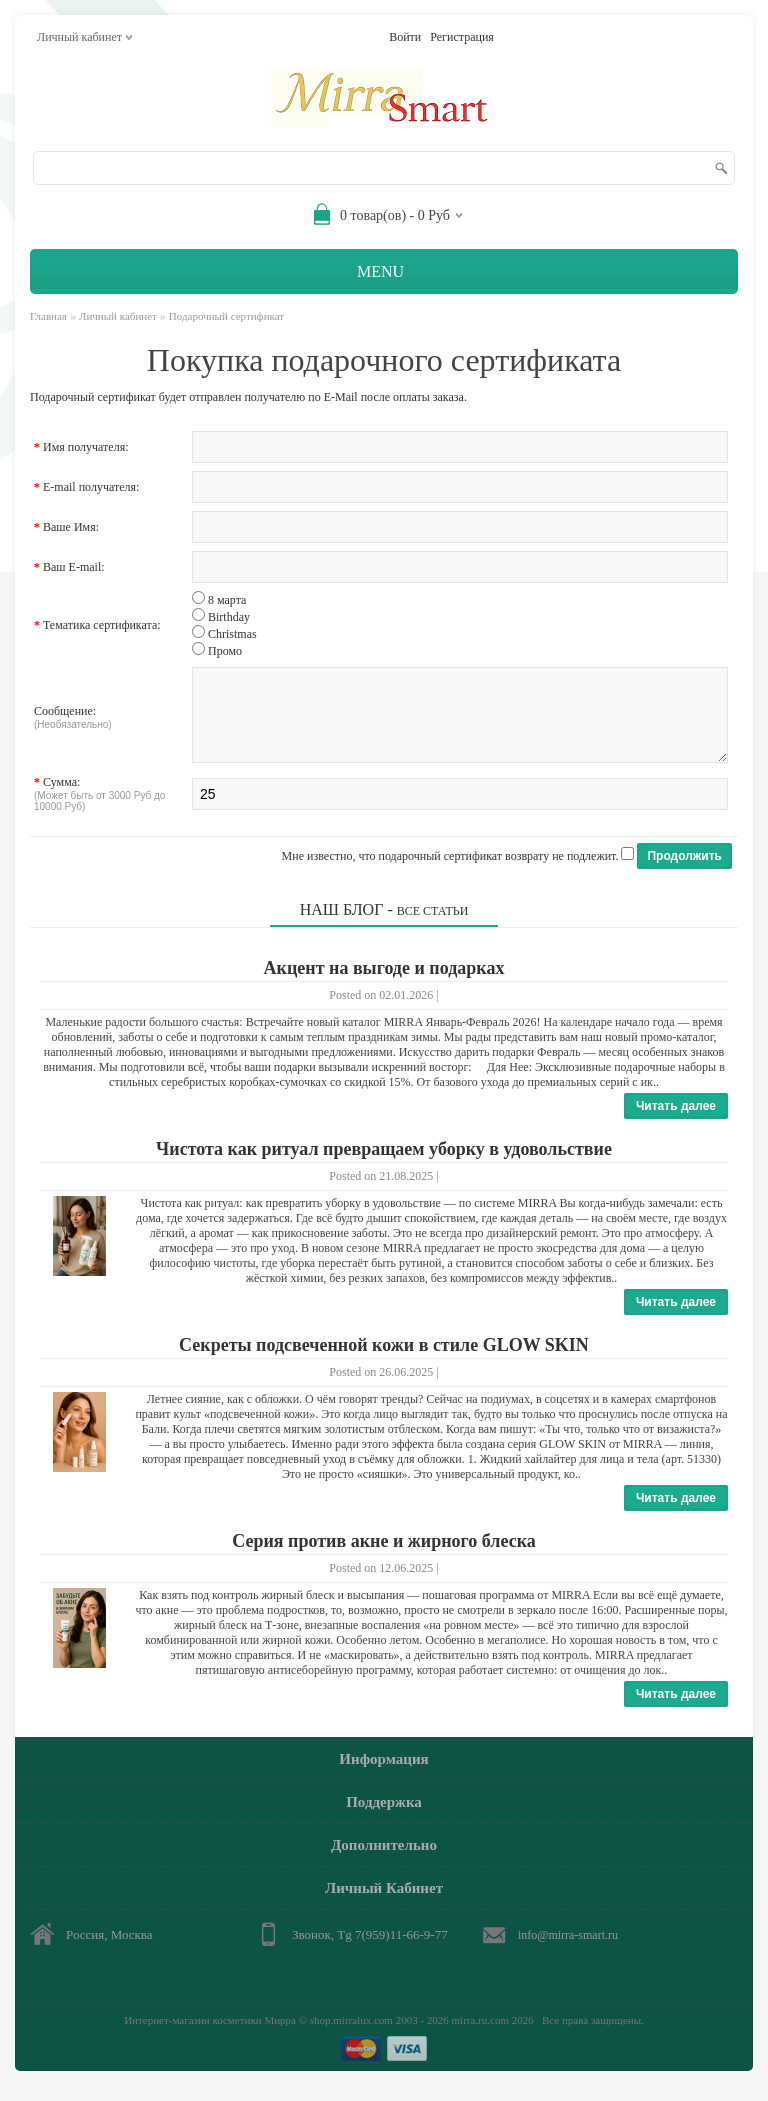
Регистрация (462, 37)
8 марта (227, 600)
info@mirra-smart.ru (568, 1950)
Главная (48, 316)
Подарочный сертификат (226, 316)
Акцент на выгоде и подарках (384, 983)
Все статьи (433, 926)
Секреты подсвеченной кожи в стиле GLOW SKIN (384, 1360)
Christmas (232, 634)
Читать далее (676, 1121)
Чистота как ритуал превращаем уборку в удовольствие (384, 1164)
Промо (225, 651)
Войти (405, 37)
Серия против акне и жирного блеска (384, 1556)
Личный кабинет (118, 316)
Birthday (229, 617)
